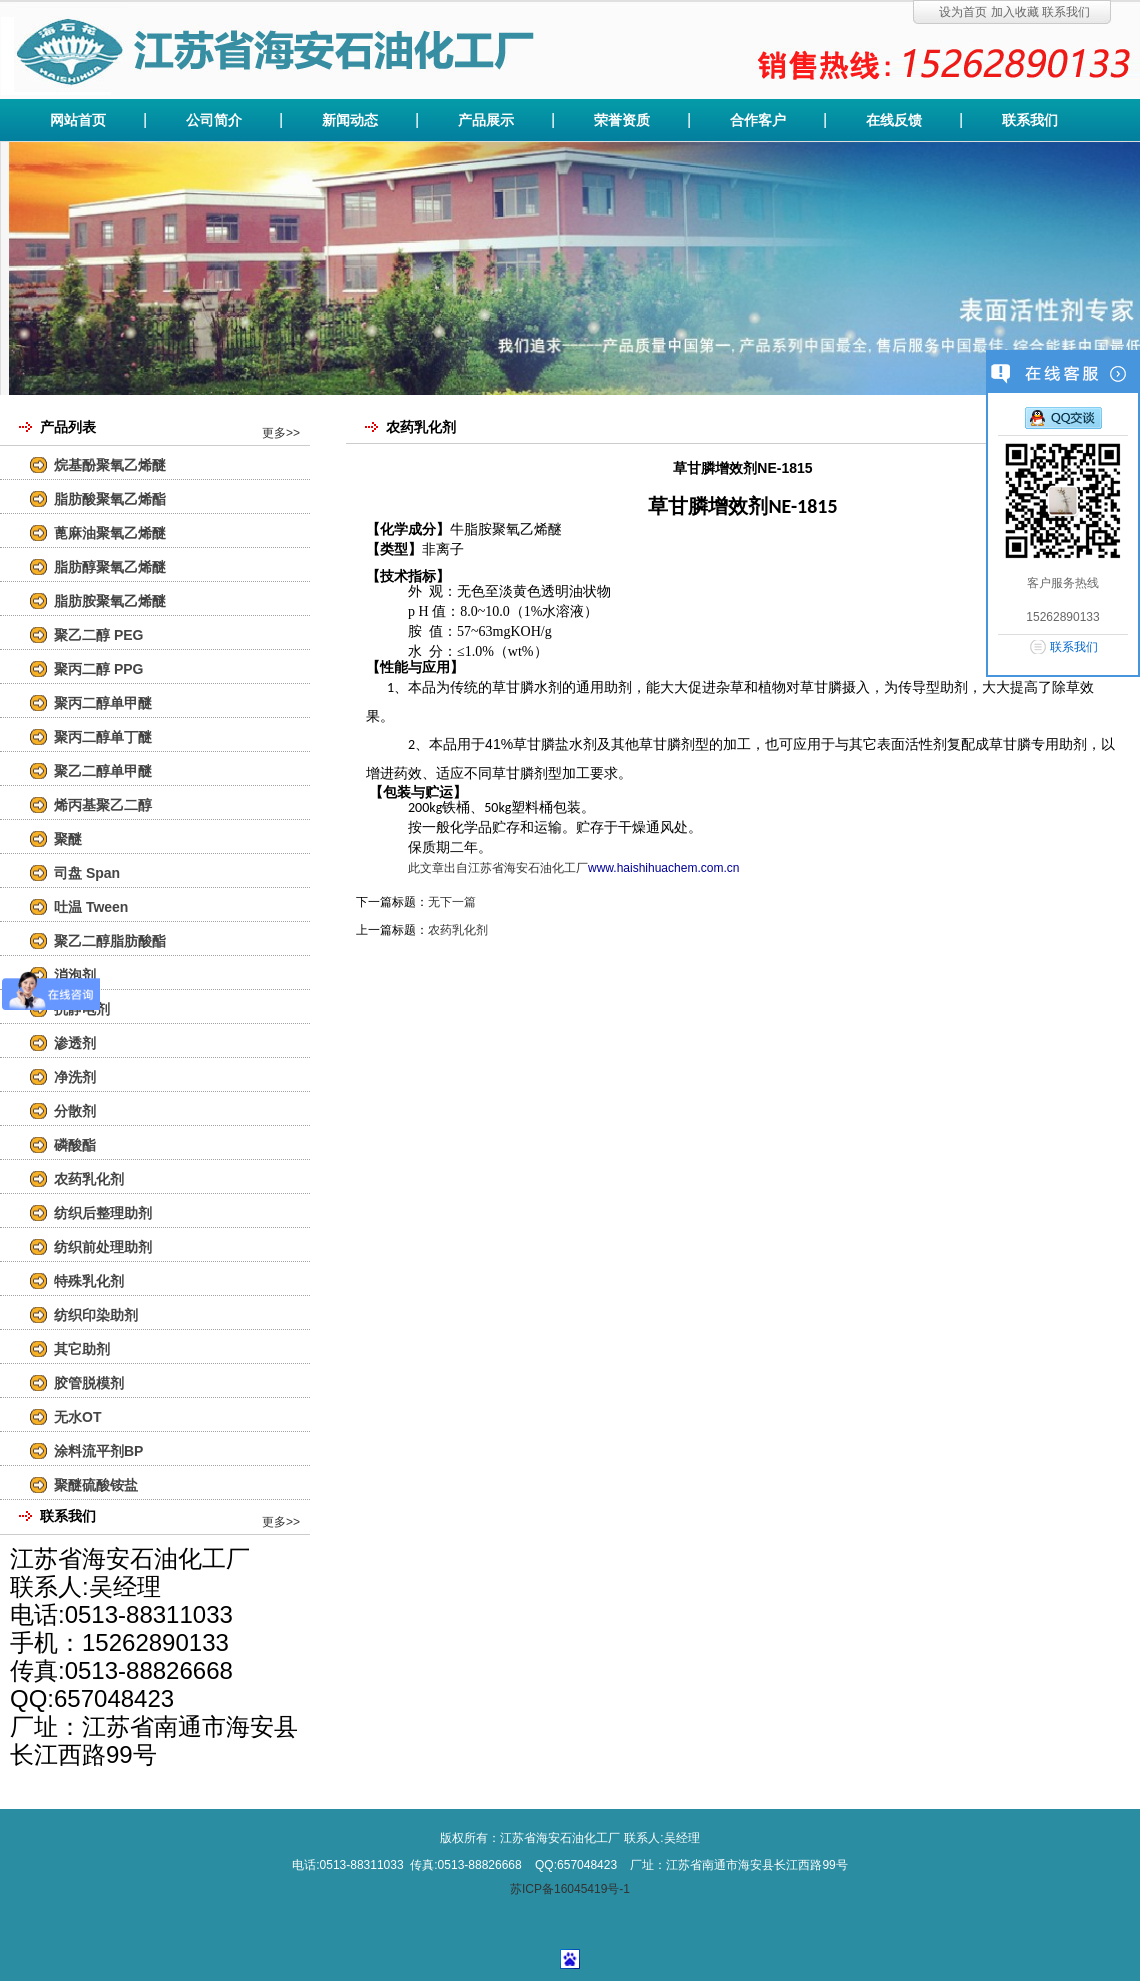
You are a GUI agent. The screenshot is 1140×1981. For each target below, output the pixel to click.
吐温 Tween (91, 907)
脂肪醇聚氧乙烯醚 (110, 567)
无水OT (77, 1417)
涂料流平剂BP (98, 1451)
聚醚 (68, 839)
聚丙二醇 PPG (98, 669)
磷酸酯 (75, 1145)
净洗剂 (75, 1077)
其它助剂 (82, 1349)
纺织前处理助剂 (103, 1247)
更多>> (281, 433)
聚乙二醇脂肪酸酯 (110, 941)
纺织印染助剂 (96, 1315)
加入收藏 (1015, 12)
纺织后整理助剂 (103, 1213)
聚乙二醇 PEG (98, 635)
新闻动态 (350, 120)
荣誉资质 (622, 120)
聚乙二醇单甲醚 (103, 771)
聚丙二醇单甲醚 (103, 703)
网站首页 (78, 120)
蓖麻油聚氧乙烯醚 (110, 533)
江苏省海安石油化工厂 (528, 868)
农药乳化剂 (89, 1179)
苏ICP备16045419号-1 (570, 1889)
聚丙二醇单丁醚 (103, 737)
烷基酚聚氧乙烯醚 (110, 465)
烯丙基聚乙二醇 (103, 805)
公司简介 (214, 120)
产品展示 (486, 120)
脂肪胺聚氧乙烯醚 (110, 601)
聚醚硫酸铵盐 (96, 1485)
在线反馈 (894, 120)
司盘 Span (87, 873)
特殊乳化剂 (89, 1281)
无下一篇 (452, 902)
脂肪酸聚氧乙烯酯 (110, 499)
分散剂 (75, 1111)
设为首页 (963, 12)
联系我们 (1066, 12)
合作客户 (758, 120)
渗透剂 (75, 1043)
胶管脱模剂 (89, 1383)
